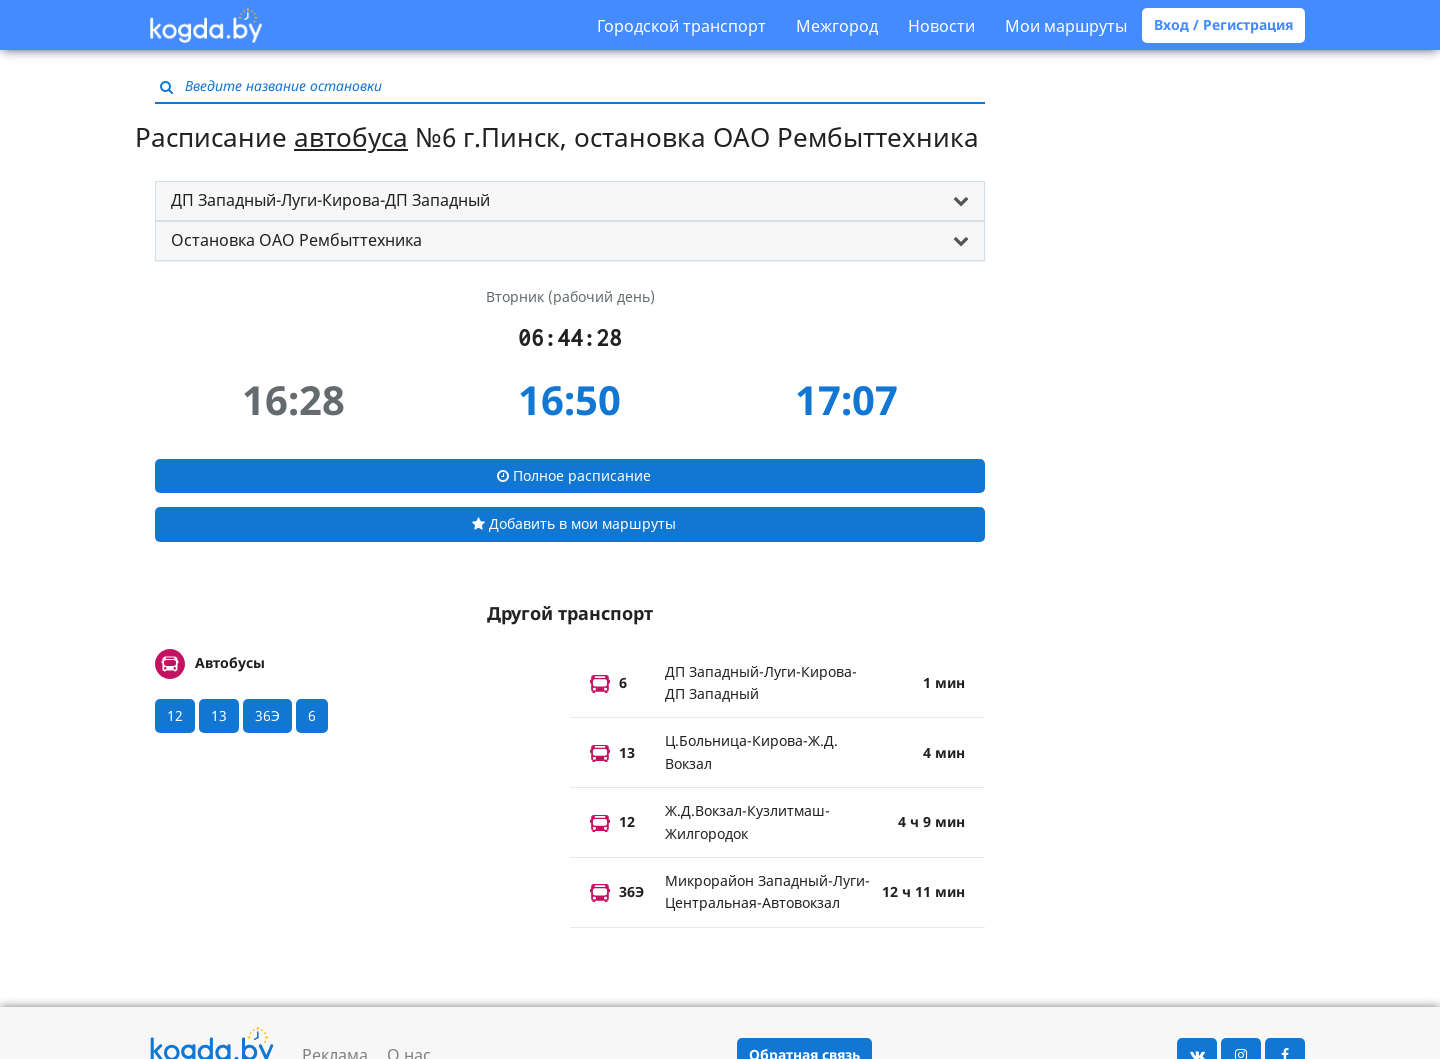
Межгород (837, 26)
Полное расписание (574, 475)
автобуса (351, 137)
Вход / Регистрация (1223, 24)
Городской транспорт (681, 26)
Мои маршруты (1066, 26)
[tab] (570, 201)
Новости (941, 26)
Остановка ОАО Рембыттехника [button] (296, 240)
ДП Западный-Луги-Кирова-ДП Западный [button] (330, 200)
